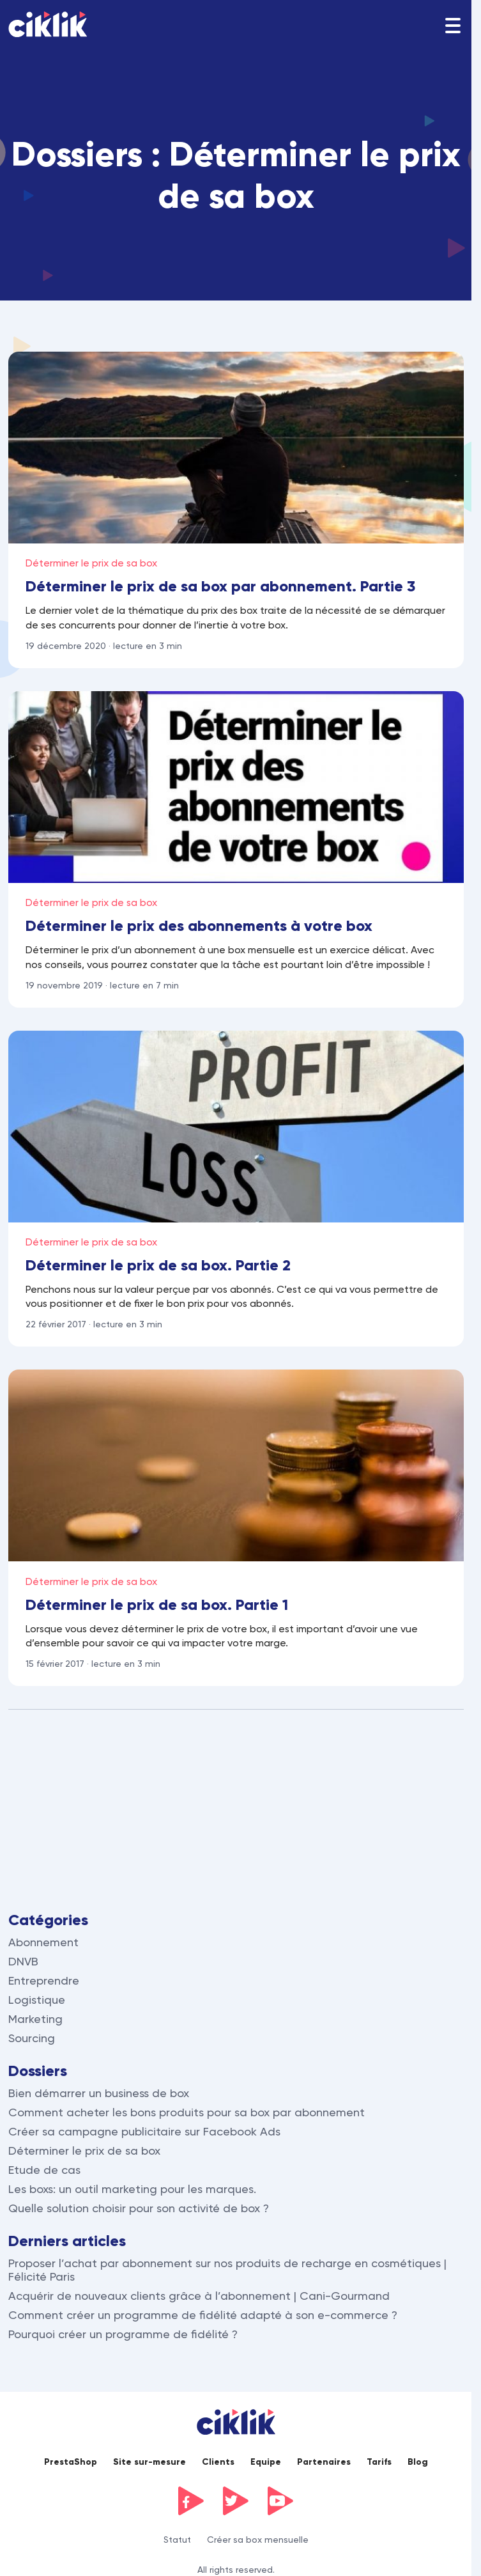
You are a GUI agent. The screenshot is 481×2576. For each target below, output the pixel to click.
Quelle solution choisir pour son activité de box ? (138, 2208)
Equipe (265, 2461)
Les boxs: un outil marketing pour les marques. (132, 2189)
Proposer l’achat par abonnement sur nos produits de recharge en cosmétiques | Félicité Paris (227, 2269)
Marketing (35, 2019)
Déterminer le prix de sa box (91, 563)
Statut (177, 2539)
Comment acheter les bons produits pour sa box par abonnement (186, 2112)
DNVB (23, 1961)
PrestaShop (70, 2461)
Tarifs (379, 2461)
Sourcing (31, 2038)
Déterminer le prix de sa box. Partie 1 (157, 1604)
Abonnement (43, 1942)
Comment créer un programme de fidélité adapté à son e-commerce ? (202, 2315)
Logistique (36, 1999)
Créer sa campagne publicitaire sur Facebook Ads (144, 2131)
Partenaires (324, 2461)
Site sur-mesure (149, 2461)
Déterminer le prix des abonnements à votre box (199, 925)
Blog (418, 2461)
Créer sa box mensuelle (258, 2539)
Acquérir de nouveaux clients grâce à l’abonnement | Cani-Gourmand (199, 2295)
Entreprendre (43, 1980)
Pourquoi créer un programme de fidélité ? (123, 2334)
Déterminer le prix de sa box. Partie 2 (158, 1265)
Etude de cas (44, 2169)
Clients (218, 2461)
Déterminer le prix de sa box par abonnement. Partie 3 (220, 586)
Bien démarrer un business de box (98, 2093)
